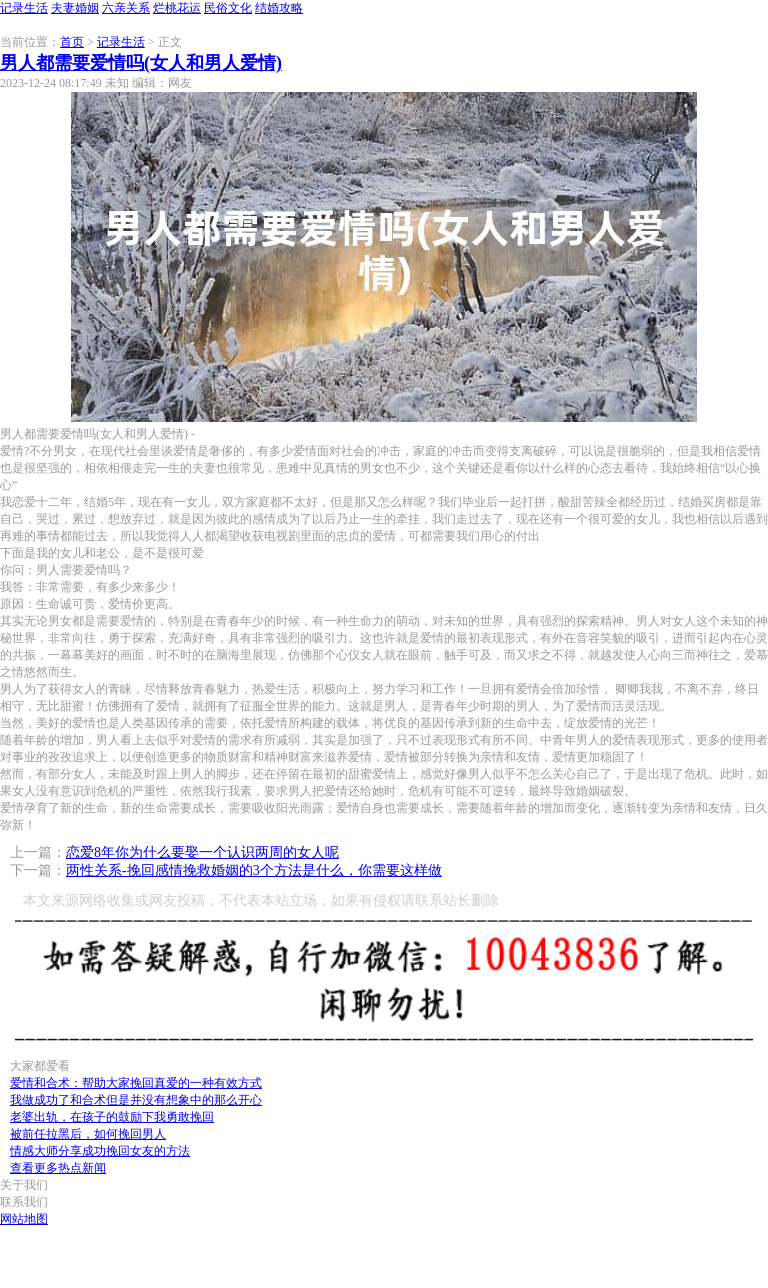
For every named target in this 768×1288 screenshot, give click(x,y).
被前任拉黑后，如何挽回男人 (88, 1134)
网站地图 (24, 1219)
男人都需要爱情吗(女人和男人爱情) (141, 63)
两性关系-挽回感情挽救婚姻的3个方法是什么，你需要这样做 (254, 870)
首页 (72, 42)
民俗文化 (228, 8)
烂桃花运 (177, 8)
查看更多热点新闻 (58, 1168)
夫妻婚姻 (75, 8)
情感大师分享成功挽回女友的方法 (100, 1151)
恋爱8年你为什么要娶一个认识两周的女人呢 (202, 852)
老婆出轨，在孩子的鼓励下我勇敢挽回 (112, 1117)
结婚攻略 (279, 8)
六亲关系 (126, 8)
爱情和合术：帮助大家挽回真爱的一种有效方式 (136, 1083)
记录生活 (24, 8)
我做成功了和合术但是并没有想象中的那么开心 (136, 1100)
